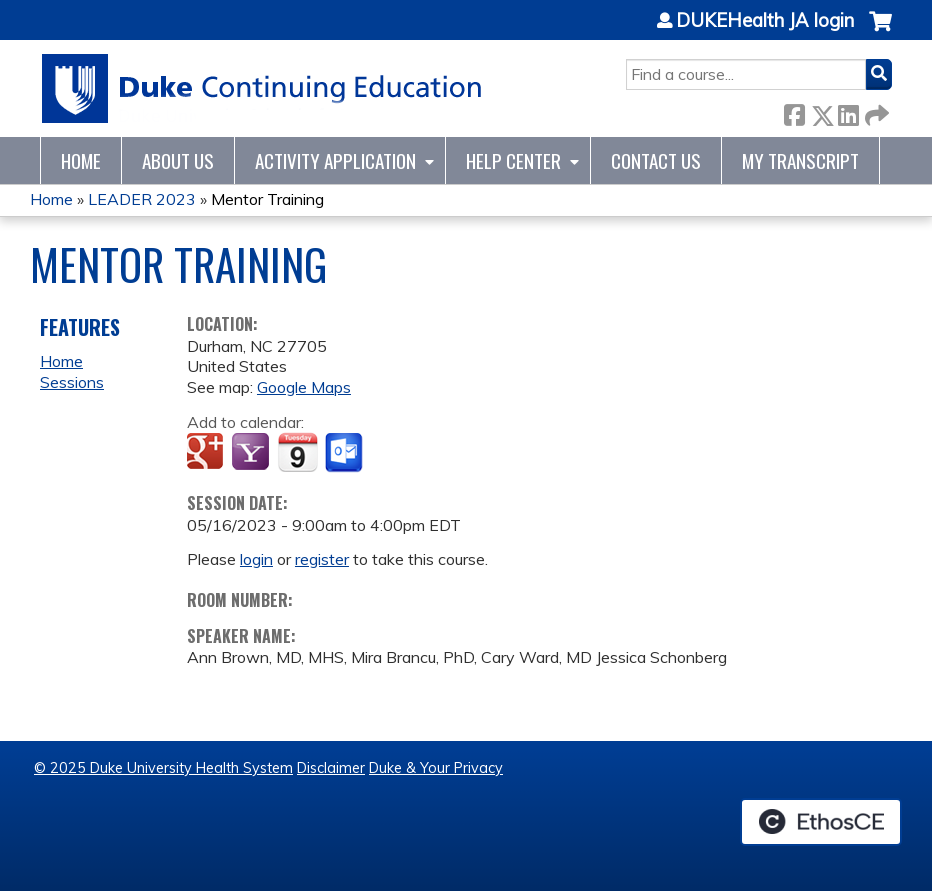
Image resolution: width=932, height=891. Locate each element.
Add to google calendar (207, 453)
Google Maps (304, 387)
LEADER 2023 (142, 199)
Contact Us (656, 160)
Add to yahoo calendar (252, 453)
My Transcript (800, 160)
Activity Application (335, 160)
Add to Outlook (345, 453)
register (322, 559)
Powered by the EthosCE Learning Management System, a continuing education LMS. (821, 822)
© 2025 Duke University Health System (163, 768)
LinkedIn (848, 111)
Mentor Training (267, 199)
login (256, 559)
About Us (178, 160)
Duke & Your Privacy (436, 768)
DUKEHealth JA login (765, 21)
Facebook (794, 111)
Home (81, 160)
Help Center (513, 160)
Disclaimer (331, 768)
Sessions (72, 382)
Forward (875, 111)
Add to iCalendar (297, 452)
